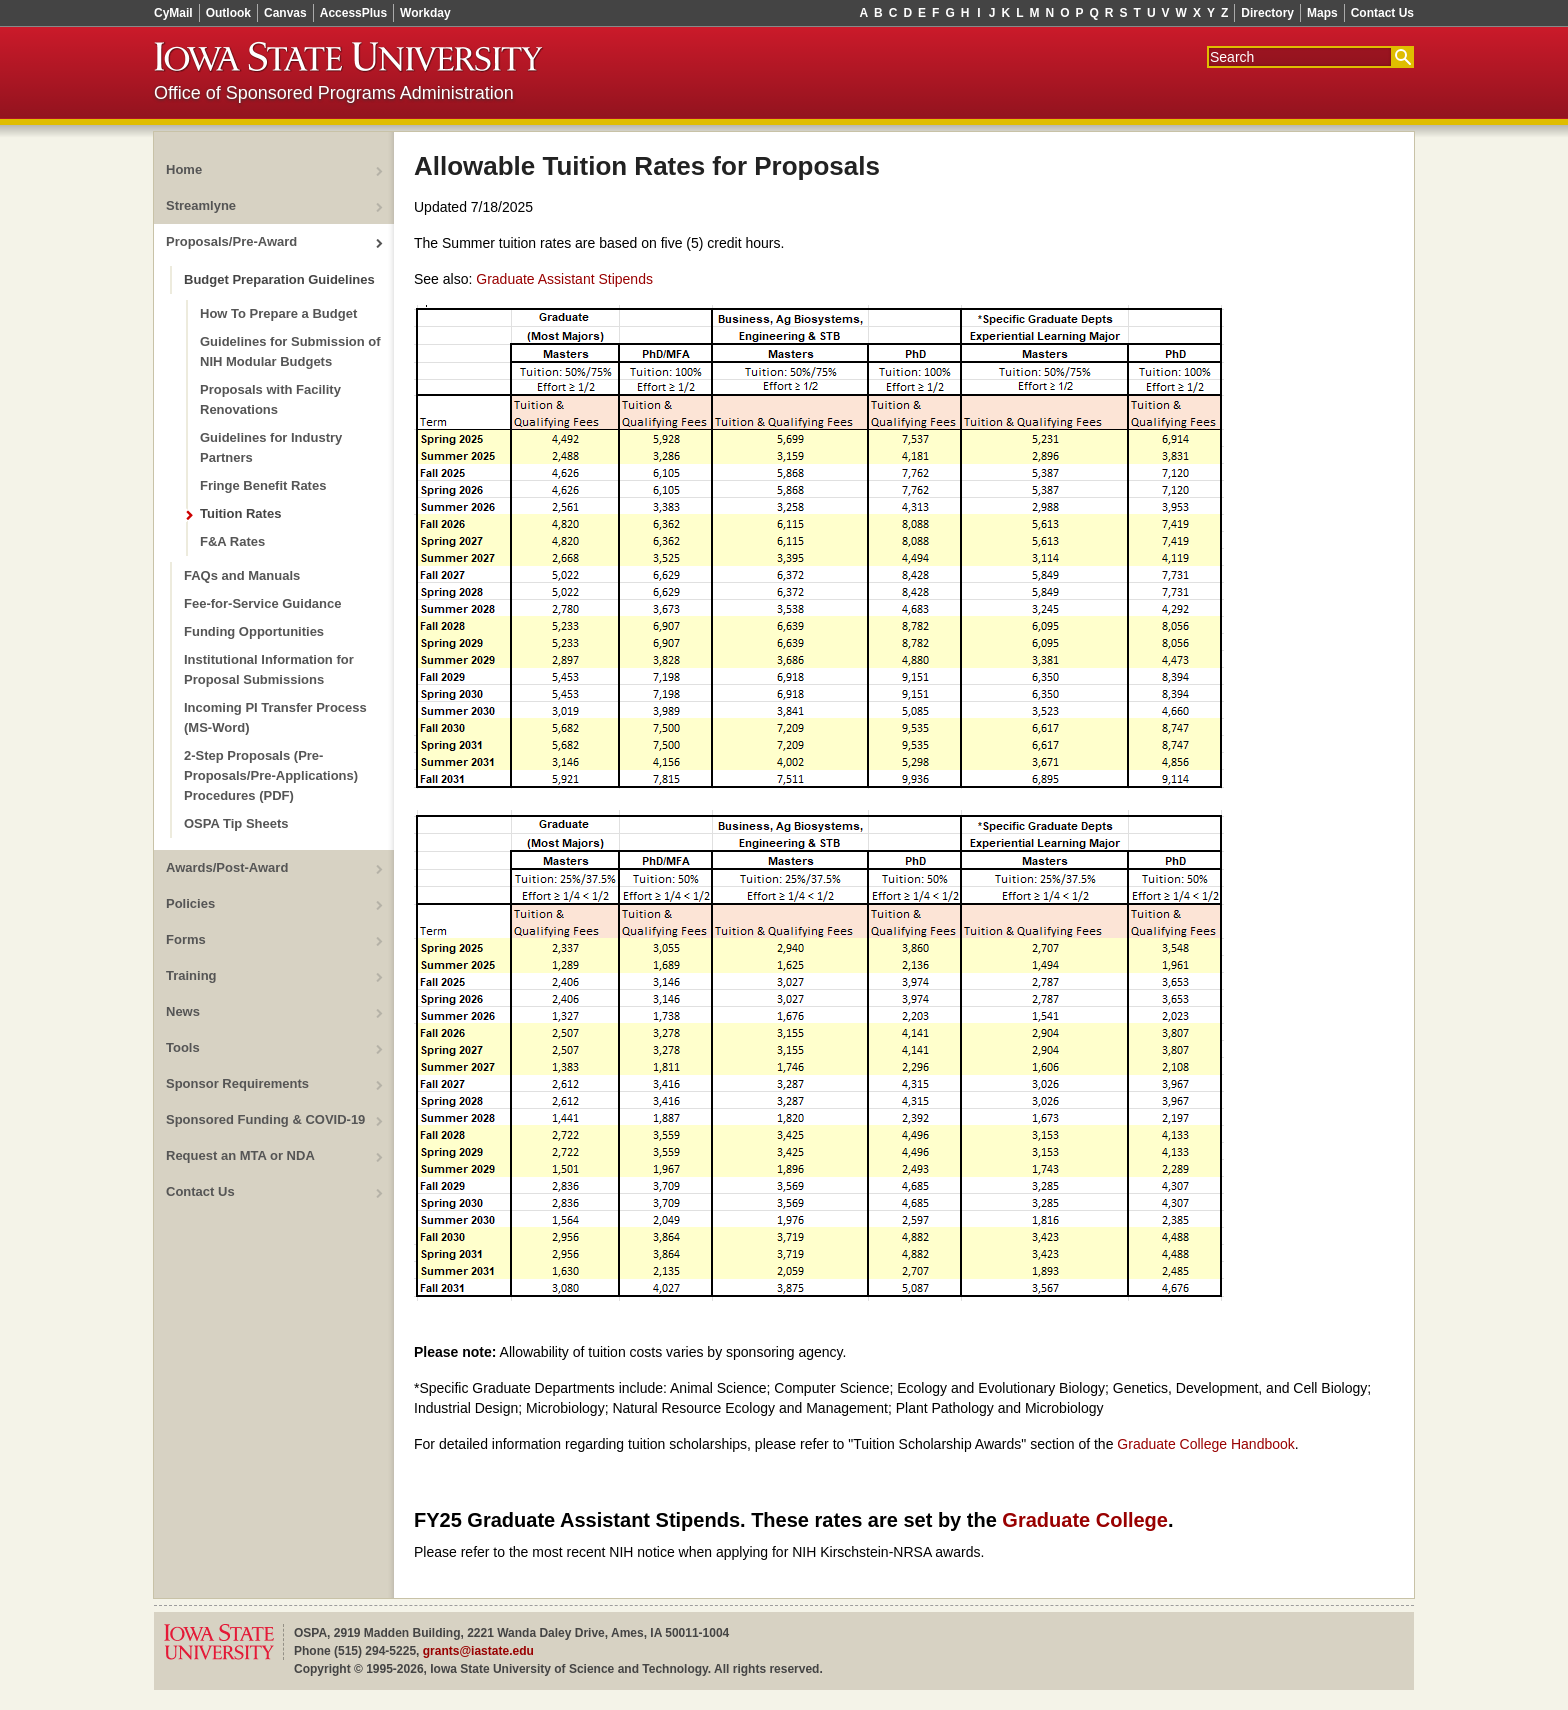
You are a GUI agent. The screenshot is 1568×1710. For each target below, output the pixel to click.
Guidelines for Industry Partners (271, 447)
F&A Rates (232, 541)
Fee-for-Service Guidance (263, 603)
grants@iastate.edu (478, 1651)
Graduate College (1085, 1520)
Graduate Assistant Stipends (564, 279)
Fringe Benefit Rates (263, 485)
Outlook (228, 13)
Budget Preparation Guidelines (279, 279)
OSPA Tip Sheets (236, 823)
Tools (183, 1047)
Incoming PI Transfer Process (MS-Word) (275, 717)
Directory (1267, 13)
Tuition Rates (240, 513)
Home (184, 169)
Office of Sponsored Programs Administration (334, 93)
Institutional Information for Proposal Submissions (269, 669)
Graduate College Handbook (1205, 1444)
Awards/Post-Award (227, 867)
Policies (190, 903)
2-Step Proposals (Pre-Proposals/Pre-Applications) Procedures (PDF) (271, 775)
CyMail (173, 13)
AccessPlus (353, 13)
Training (191, 975)
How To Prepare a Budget (278, 313)
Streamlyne (201, 205)
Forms (186, 939)
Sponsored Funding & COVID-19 (265, 1119)
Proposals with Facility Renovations (270, 399)
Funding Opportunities (254, 631)
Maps (1322, 13)
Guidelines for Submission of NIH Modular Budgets (290, 351)
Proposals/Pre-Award (231, 241)
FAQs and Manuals (242, 575)
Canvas (285, 13)
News (183, 1011)
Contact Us (1382, 13)
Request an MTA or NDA (240, 1155)
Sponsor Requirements (237, 1083)
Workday (425, 13)
